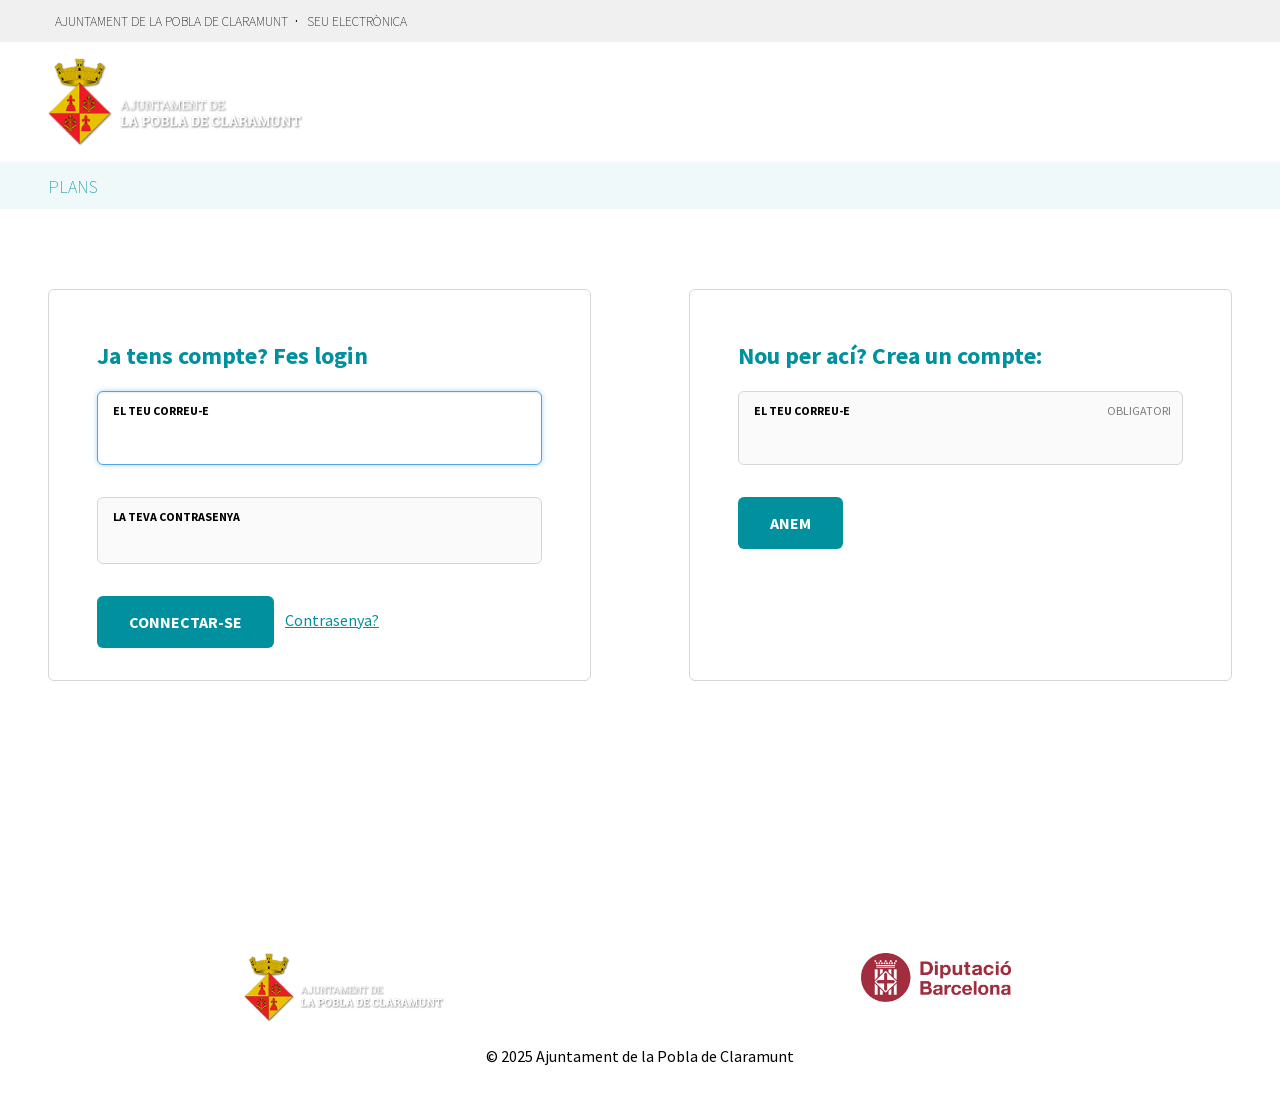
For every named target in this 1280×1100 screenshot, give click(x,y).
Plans (73, 186)
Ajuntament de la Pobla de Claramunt (171, 21)
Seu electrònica (357, 21)
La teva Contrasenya (176, 516)
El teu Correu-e (161, 410)
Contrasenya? (332, 620)
